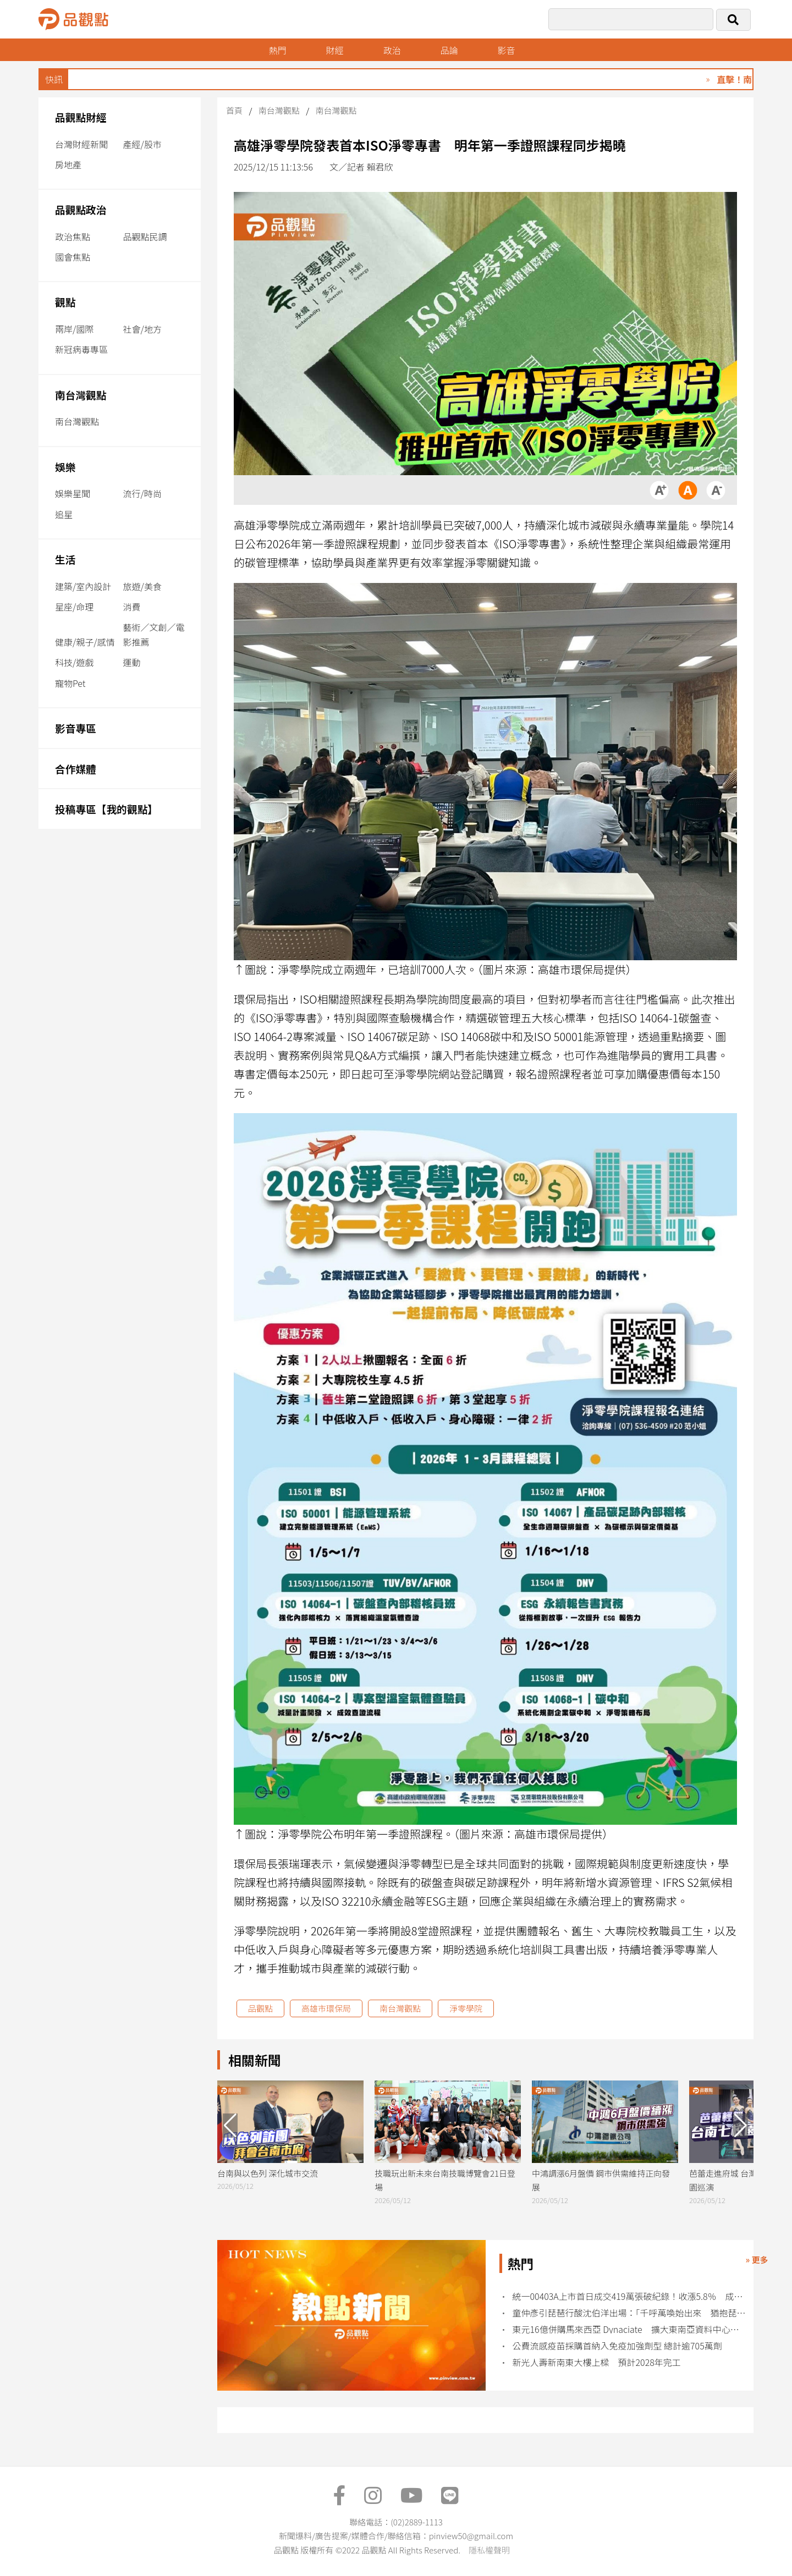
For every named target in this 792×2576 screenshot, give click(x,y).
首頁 (234, 110)
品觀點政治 (81, 209)
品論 (450, 50)
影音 (507, 50)
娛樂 (65, 466)
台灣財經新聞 (81, 144)
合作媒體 (75, 768)
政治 (393, 50)
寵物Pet (70, 683)
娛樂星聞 (72, 493)
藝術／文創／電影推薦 (154, 634)
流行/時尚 (142, 493)
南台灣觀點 (81, 394)
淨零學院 (465, 2008)
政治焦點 (72, 236)
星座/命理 (74, 606)
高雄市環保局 (326, 2008)
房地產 (68, 164)
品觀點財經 (81, 116)
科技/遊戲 (74, 662)
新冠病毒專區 (81, 349)
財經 (335, 50)
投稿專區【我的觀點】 (106, 808)
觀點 (65, 301)
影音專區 (75, 727)
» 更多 (756, 2259)
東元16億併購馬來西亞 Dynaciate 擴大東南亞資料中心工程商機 (629, 2329)
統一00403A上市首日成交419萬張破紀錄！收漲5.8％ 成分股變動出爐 (629, 2296)
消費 (132, 606)
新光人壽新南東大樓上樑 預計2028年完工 (597, 2362)
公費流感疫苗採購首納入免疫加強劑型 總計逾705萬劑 (617, 2346)
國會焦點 (72, 256)
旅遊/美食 (142, 586)
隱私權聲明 (489, 2550)
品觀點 (260, 2008)
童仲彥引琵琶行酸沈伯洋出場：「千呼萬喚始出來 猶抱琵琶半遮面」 (629, 2313)
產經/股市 (142, 144)
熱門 (278, 50)
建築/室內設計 (83, 586)
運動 (132, 662)
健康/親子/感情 (85, 641)
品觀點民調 (145, 236)
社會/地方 (142, 328)
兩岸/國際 (74, 328)
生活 (65, 559)
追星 (64, 514)
